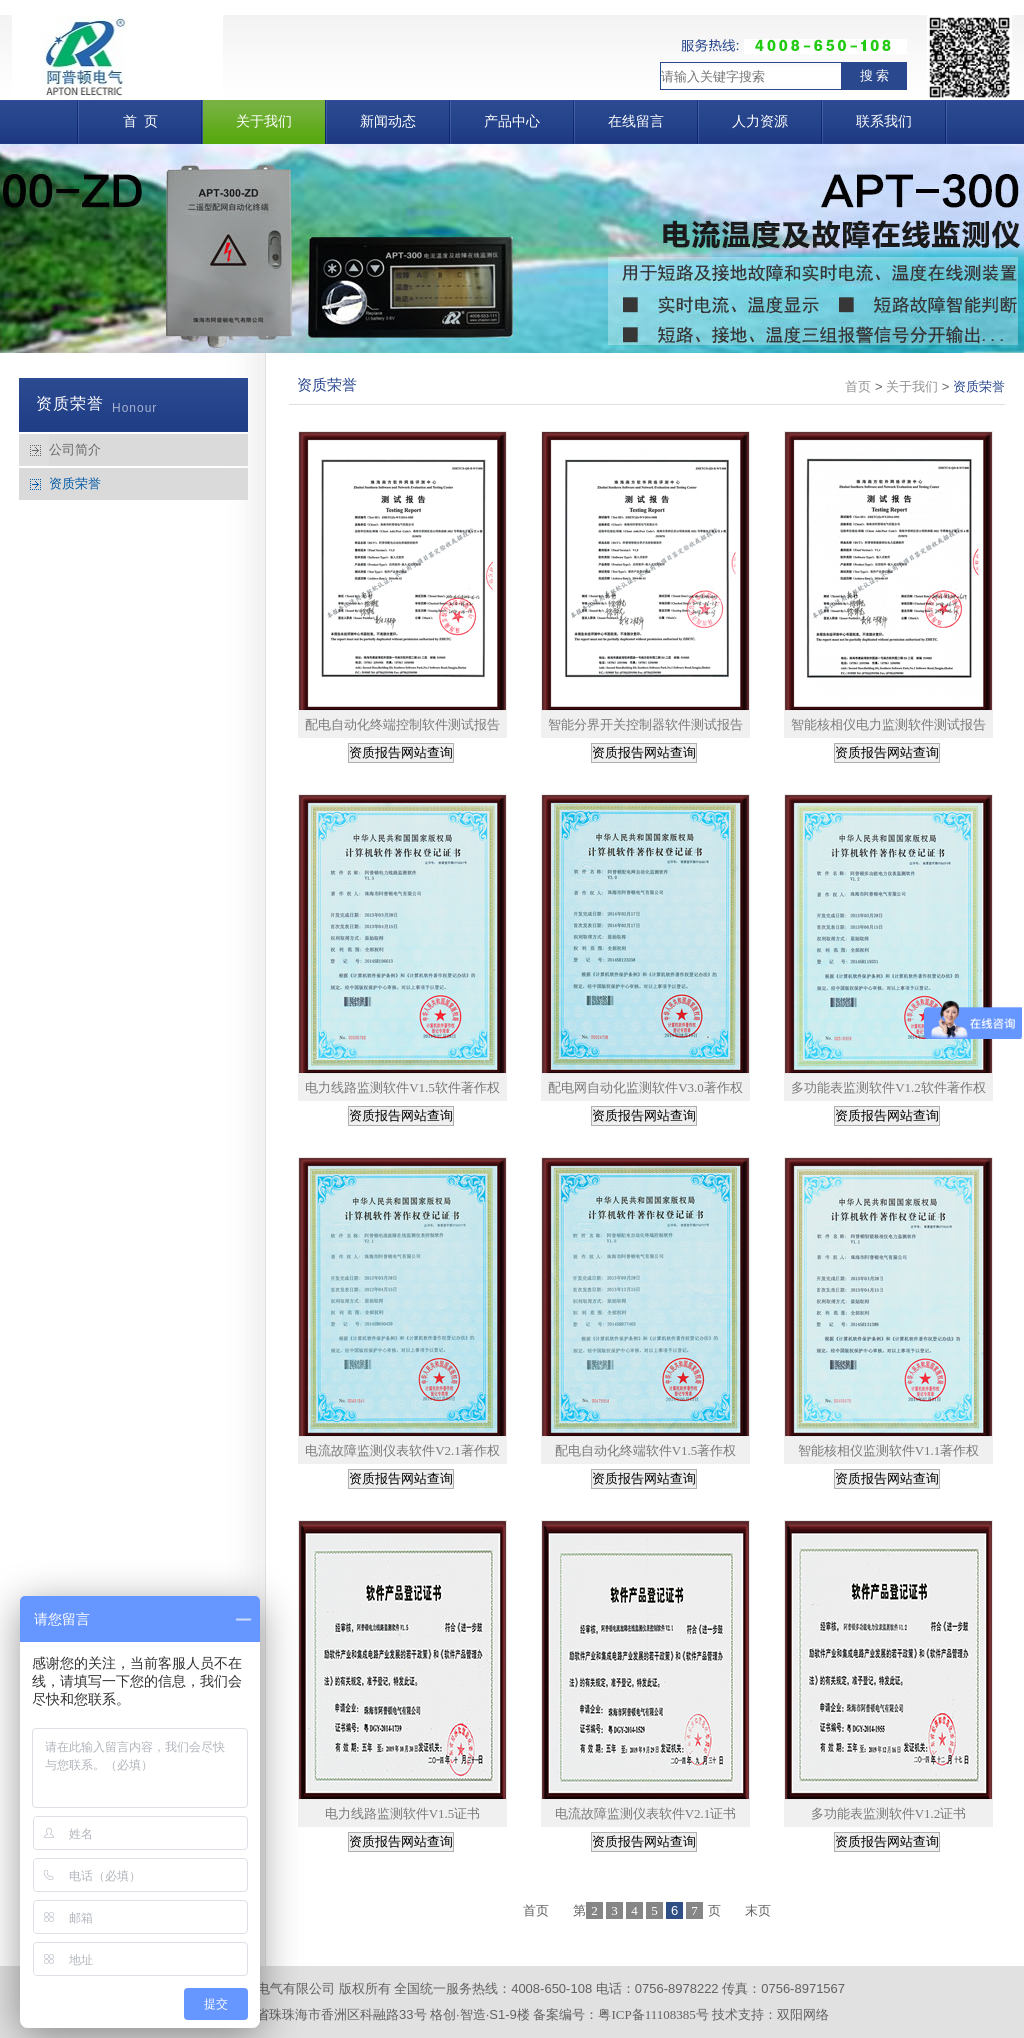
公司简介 (75, 449)
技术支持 (738, 2014)
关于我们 (912, 386)
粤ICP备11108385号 (653, 2014)
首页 (858, 386)
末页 (758, 1910)
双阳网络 (803, 2014)
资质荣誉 (75, 483)
